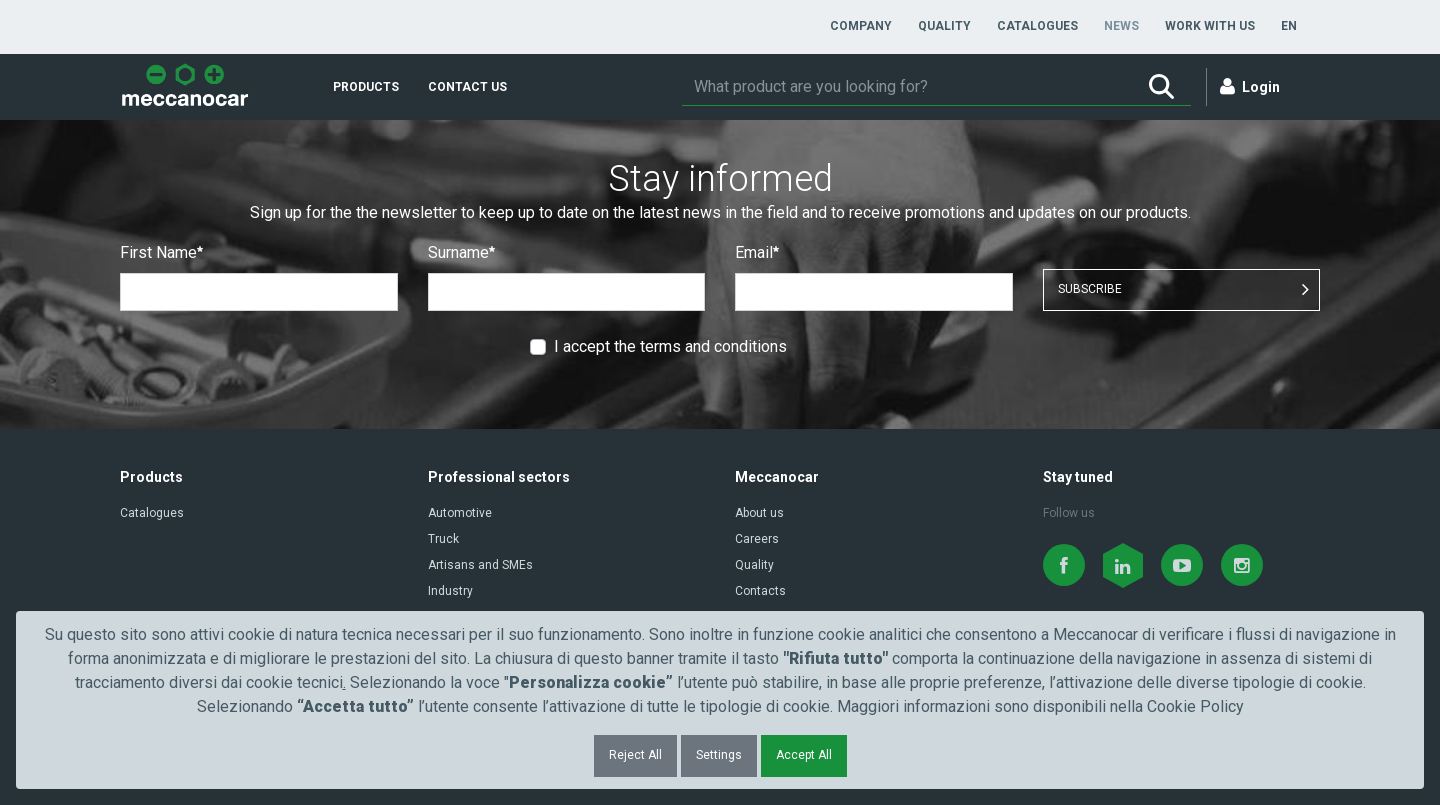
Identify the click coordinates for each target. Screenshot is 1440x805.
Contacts (760, 591)
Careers (757, 539)
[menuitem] (861, 26)
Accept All (804, 755)
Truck (443, 539)
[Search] (907, 87)
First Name (161, 252)
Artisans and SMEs (480, 565)
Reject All (635, 755)
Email (757, 252)
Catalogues (152, 513)
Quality (754, 565)
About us (759, 513)
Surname (461, 252)
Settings (719, 755)
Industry (450, 591)
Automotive (460, 513)
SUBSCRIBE (1090, 289)
